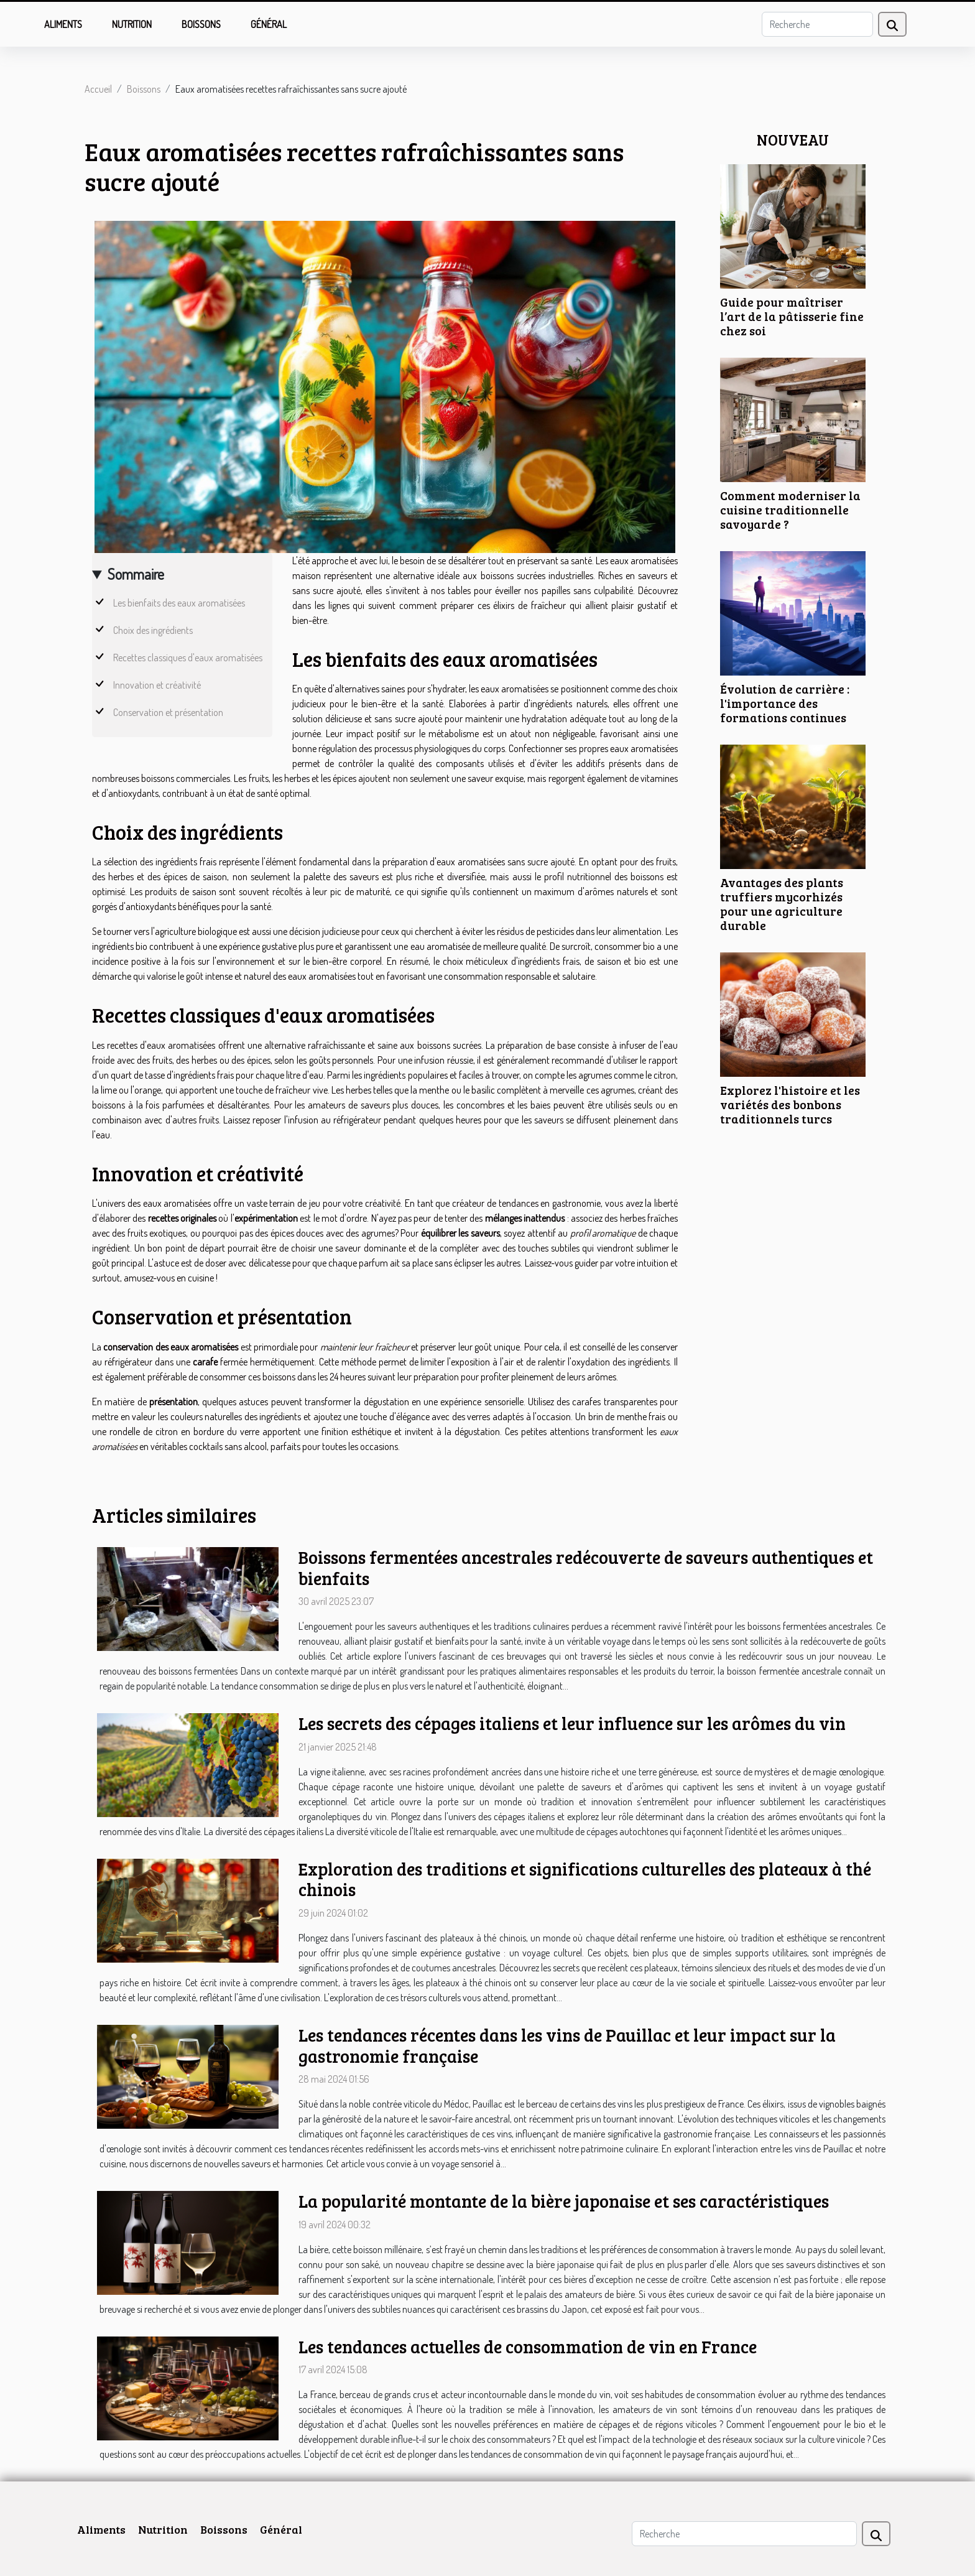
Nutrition (132, 24)
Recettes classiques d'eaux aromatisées (187, 657)
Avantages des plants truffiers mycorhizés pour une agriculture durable (781, 903)
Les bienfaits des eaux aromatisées (179, 603)
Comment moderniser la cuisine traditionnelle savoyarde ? (790, 509)
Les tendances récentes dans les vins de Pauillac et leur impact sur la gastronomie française (567, 2045)
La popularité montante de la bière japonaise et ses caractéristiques (563, 2201)
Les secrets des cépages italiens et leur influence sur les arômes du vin (572, 1723)
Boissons (201, 24)
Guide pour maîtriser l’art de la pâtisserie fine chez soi (792, 316)
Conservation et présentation (168, 712)
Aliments (63, 24)
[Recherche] (817, 24)
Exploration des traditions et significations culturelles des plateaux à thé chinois (584, 1879)
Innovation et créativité (157, 685)
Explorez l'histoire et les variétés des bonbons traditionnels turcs (790, 1104)
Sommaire (136, 574)
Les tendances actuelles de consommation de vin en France (527, 2346)
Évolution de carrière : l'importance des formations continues (784, 703)
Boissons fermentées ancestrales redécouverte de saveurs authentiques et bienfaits (585, 1567)
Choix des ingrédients (153, 630)
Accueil (98, 89)
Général (269, 24)
